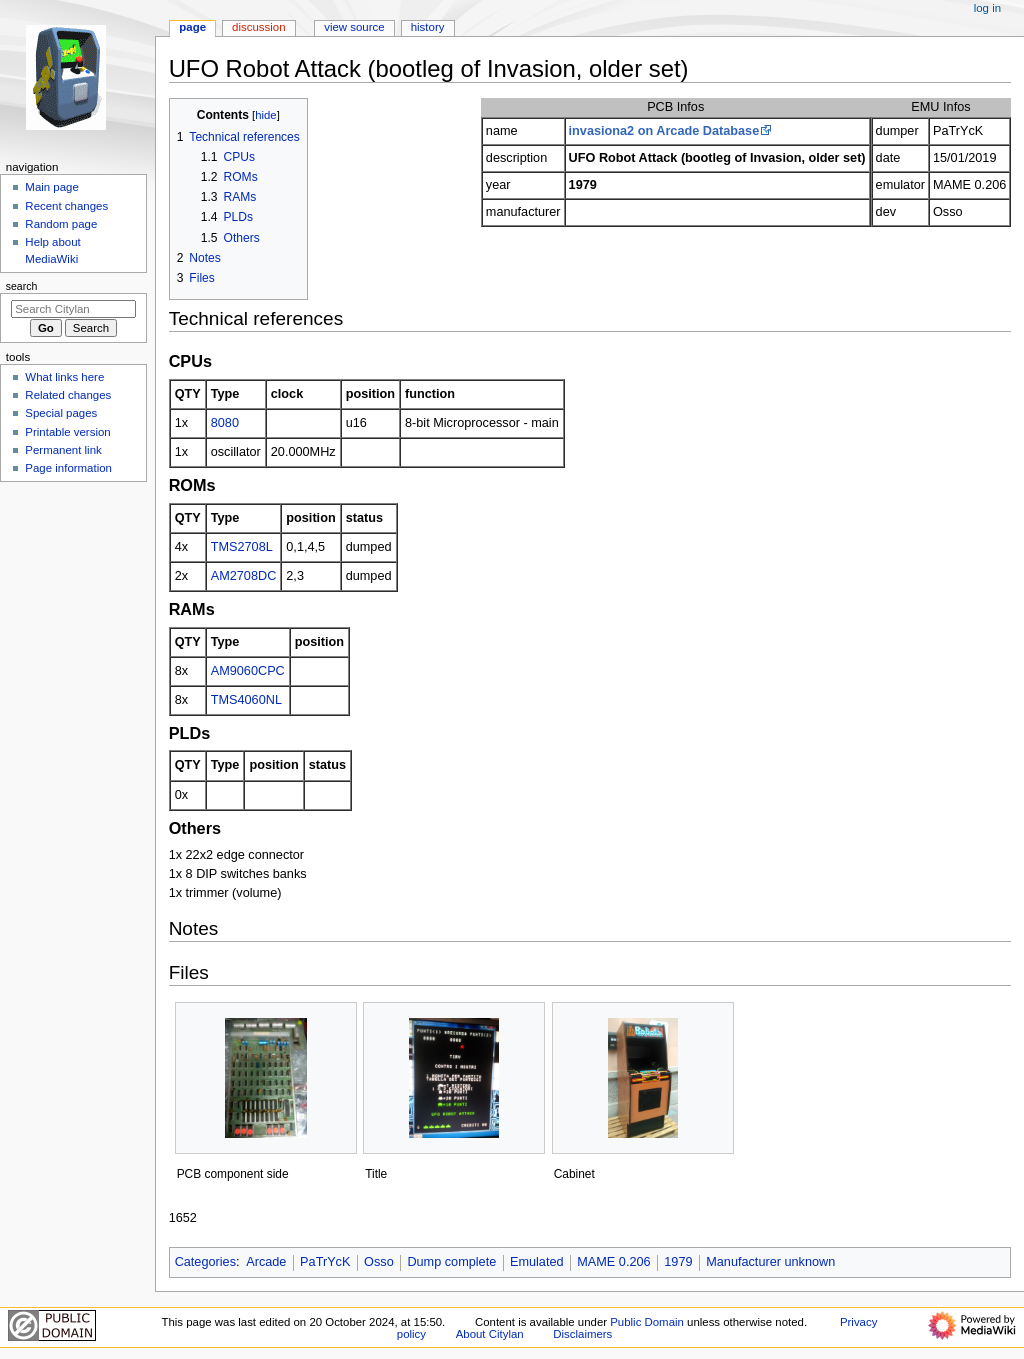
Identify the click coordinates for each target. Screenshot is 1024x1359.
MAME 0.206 (613, 1262)
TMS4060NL (246, 700)
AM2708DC (244, 576)
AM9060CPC (248, 671)
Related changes (68, 395)
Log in (987, 8)
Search (22, 286)
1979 (678, 1262)
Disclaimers (582, 1334)
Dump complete (451, 1262)
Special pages (61, 413)
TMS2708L (242, 547)
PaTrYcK (325, 1262)
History (428, 27)
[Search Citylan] (73, 309)
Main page (52, 187)
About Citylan (490, 1334)
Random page (61, 224)
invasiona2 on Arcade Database (664, 131)
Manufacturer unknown (770, 1262)
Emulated (537, 1262)
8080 (225, 423)
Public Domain (647, 1322)
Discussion (258, 27)
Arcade (266, 1262)
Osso (379, 1262)
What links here (64, 377)
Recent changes (66, 206)
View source (354, 27)
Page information (68, 468)
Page (192, 27)
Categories (205, 1262)
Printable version (67, 432)
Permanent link (63, 450)
